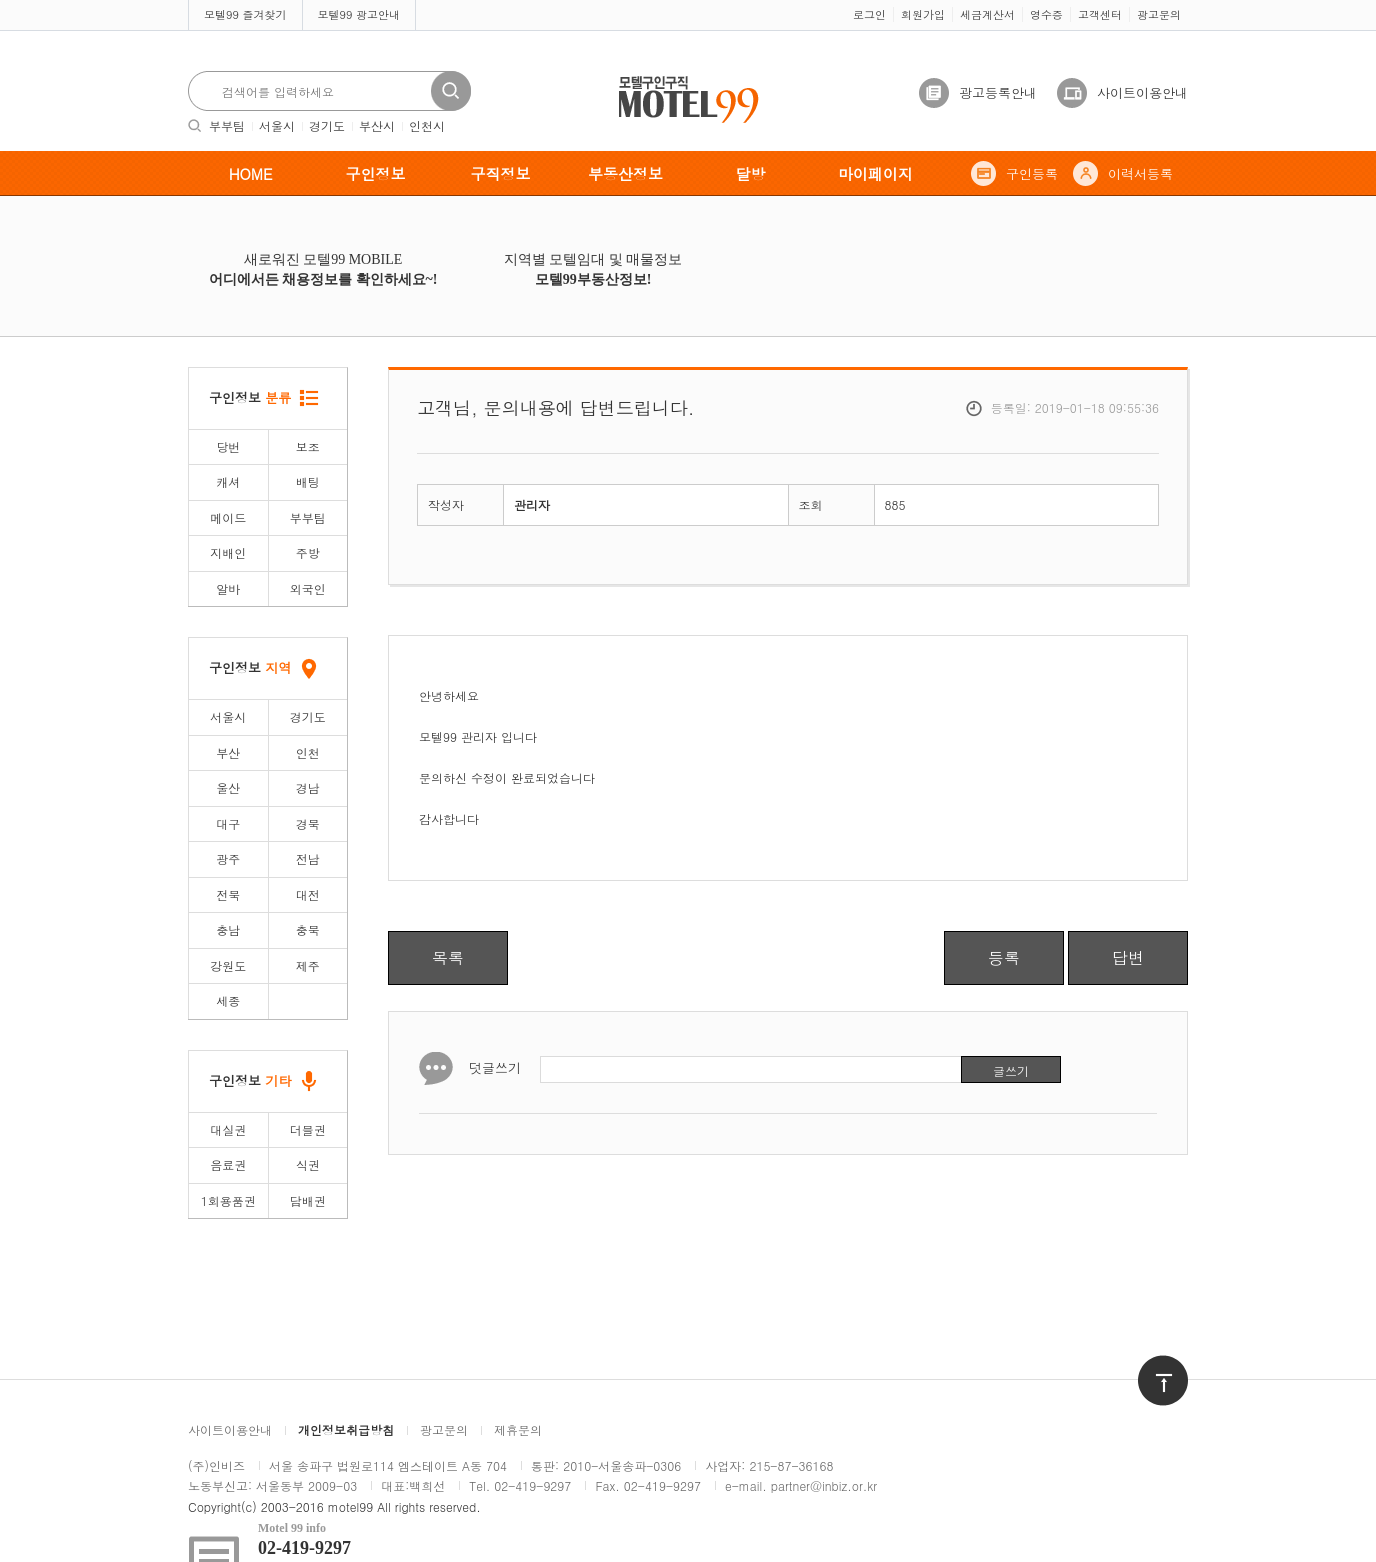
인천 (308, 752)
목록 (448, 957)
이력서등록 (1140, 173)
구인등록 (1032, 173)
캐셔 (228, 481)
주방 (308, 552)
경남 (308, 787)
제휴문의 (518, 1429)
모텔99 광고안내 (359, 14)
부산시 (377, 125)
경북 (308, 823)
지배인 (228, 552)
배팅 (308, 481)
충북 (308, 929)
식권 (308, 1164)
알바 (228, 588)
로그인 (869, 14)
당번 (228, 446)
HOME (251, 173)
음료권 (228, 1164)
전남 (308, 858)
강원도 (228, 965)
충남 (228, 929)
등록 (1004, 957)
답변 (1128, 957)
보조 (308, 446)
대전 (308, 894)
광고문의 (1159, 14)
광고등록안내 (998, 92)
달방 (751, 173)
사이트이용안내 (1142, 92)
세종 (228, 1000)
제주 (308, 965)
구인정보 (376, 173)
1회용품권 (228, 1200)
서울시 (277, 125)
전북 (228, 894)
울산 (228, 787)
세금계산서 (987, 14)
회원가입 (923, 14)
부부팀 (227, 125)
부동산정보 (625, 173)
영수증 (1046, 14)
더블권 (308, 1129)
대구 (228, 823)
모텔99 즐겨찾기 (245, 14)
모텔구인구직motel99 (675, 78)
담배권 (308, 1200)
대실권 (228, 1129)
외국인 (308, 588)
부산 (228, 752)
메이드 (228, 517)
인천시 (427, 125)
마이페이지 (875, 173)
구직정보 (501, 173)
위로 (1150, 1364)
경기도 (327, 125)
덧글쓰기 (495, 1067)
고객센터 (1100, 14)
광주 (228, 858)
